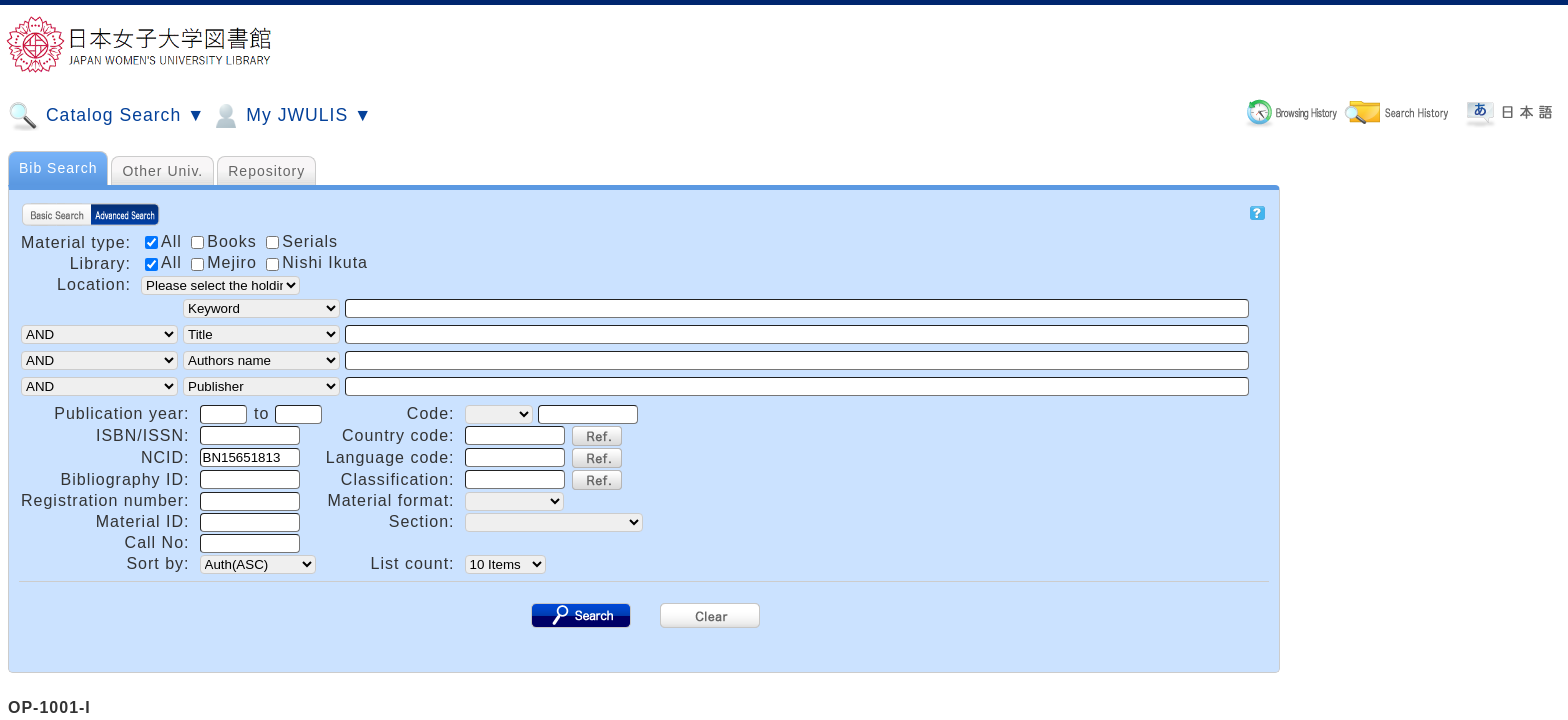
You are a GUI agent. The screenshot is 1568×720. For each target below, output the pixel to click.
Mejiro (226, 262)
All (166, 262)
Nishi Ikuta (317, 262)
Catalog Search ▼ (106, 116)
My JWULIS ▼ (291, 116)
